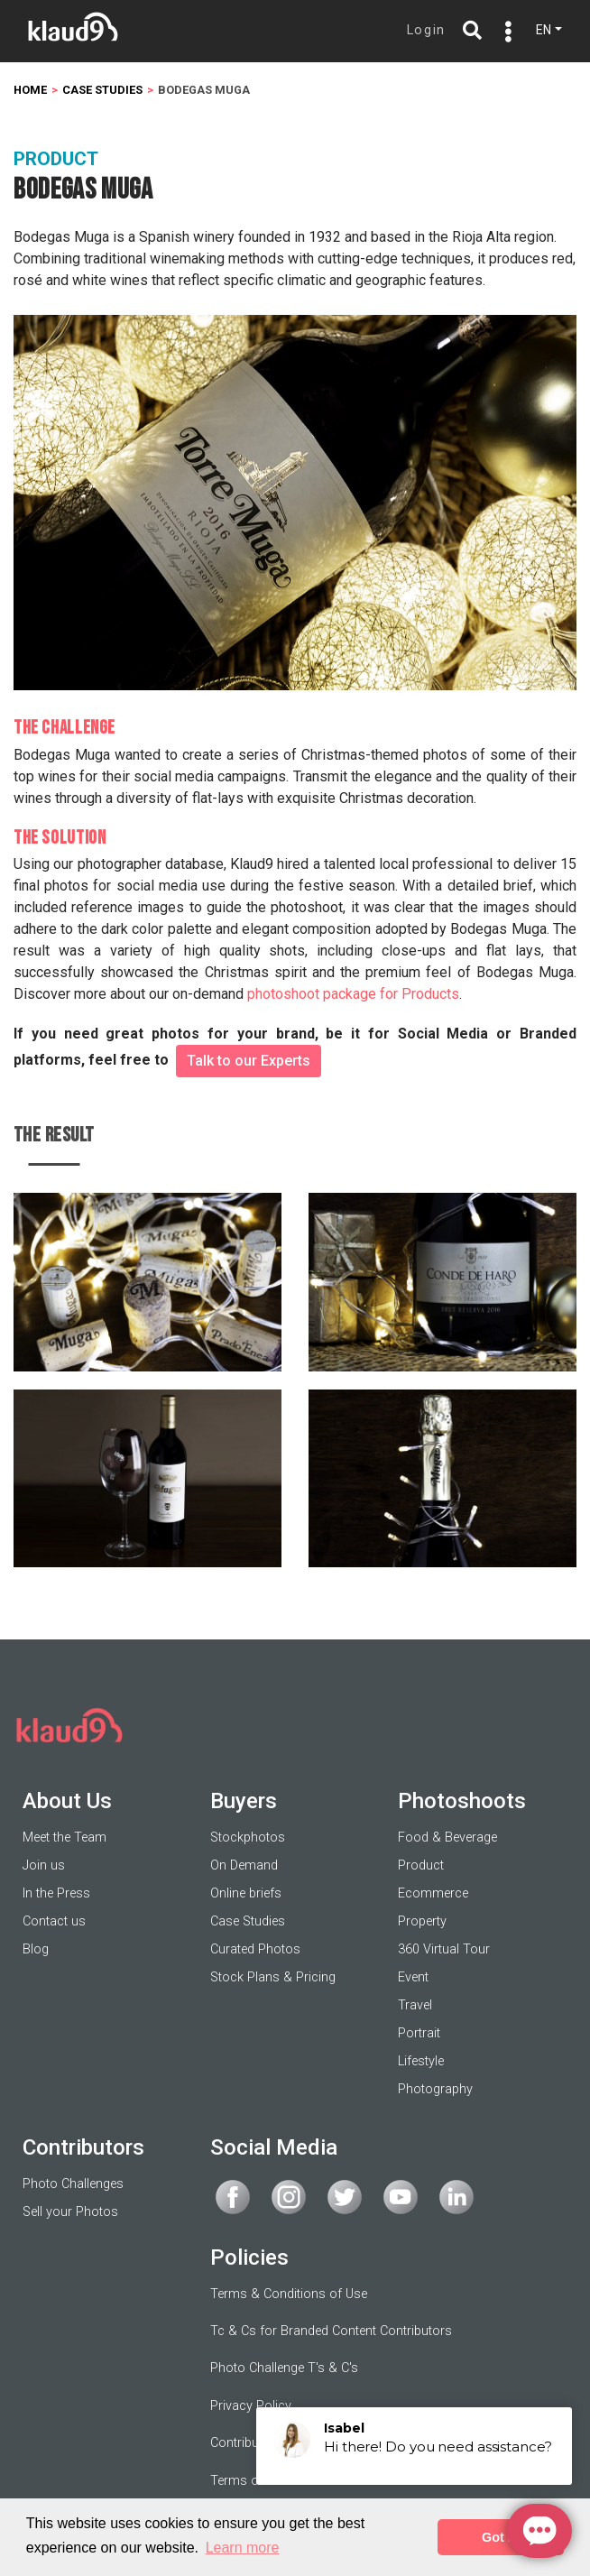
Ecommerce (433, 1893)
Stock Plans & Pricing (273, 1977)
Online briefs (245, 1893)
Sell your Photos (70, 2212)
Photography (435, 2089)
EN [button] (543, 30)
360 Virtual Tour (444, 1949)
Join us (44, 1865)
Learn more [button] (243, 2547)
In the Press (56, 1893)
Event (413, 1977)
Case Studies (247, 1921)
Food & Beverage (447, 1837)
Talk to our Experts (248, 1060)
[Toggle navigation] (504, 31)
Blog (36, 1949)
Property (422, 1921)
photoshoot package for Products (353, 993)
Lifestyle (421, 2061)
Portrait (419, 2033)
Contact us (54, 1921)
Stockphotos (247, 1837)
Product (421, 1865)
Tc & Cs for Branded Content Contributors (331, 2331)
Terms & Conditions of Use (288, 2294)
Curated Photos (255, 1949)
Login (426, 30)
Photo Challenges (73, 2184)
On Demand (244, 1865)
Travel (415, 2005)
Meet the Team (64, 1837)
